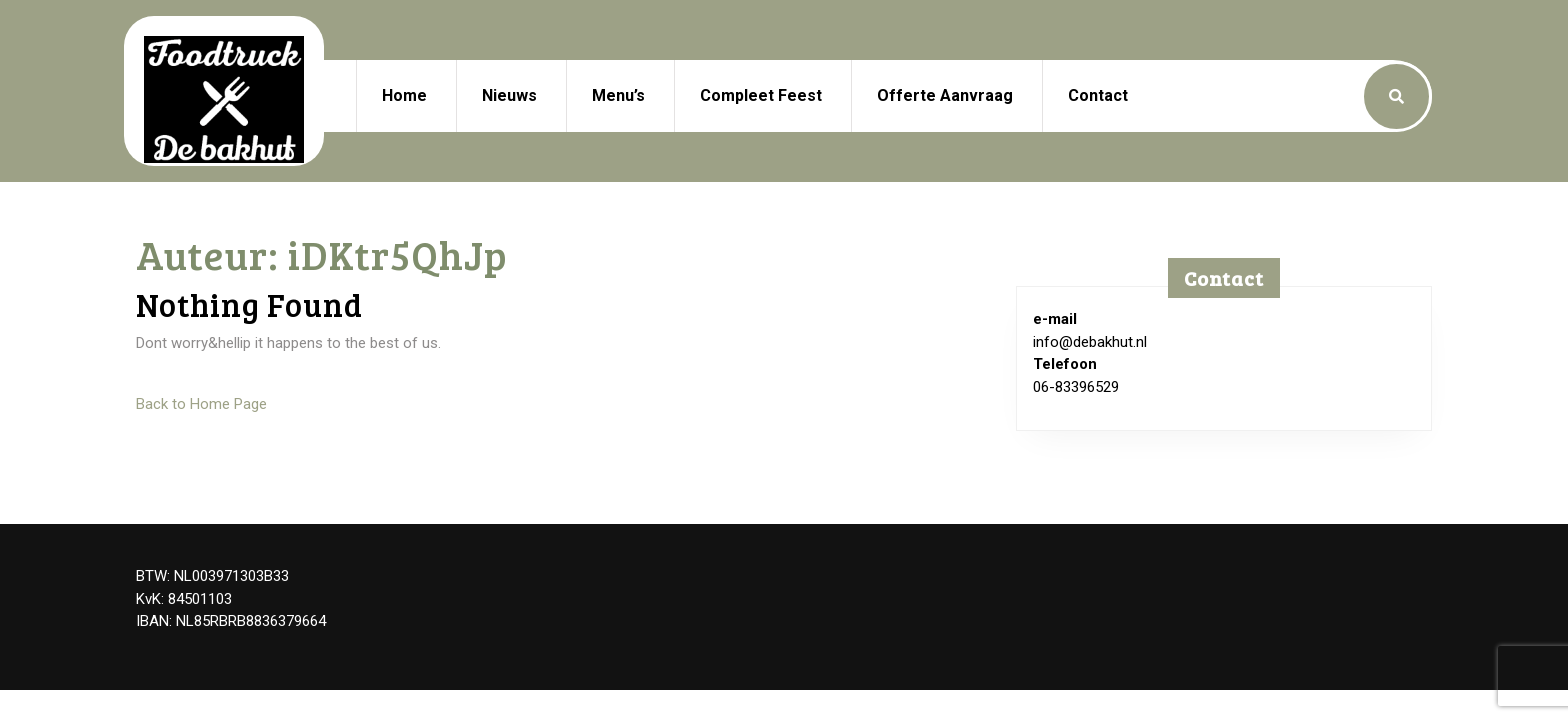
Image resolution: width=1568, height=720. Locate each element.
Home (404, 95)
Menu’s (618, 95)
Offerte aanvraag (945, 95)
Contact (1098, 95)
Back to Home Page (201, 404)
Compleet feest (761, 95)
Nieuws (509, 95)
